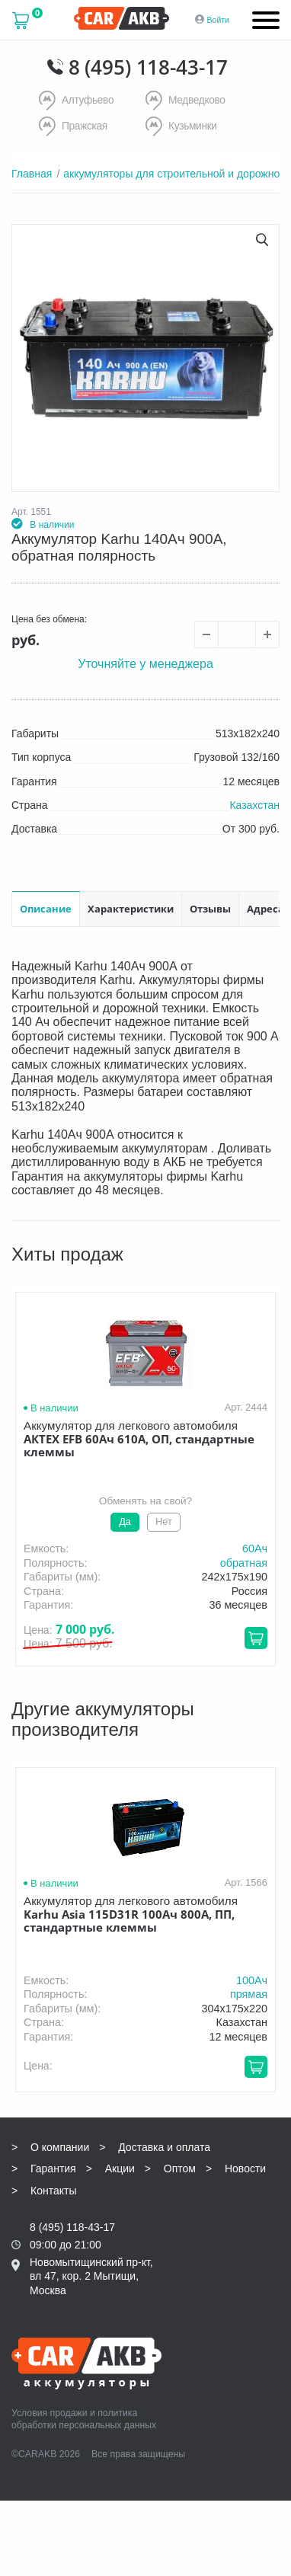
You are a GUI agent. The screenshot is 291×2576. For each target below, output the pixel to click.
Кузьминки (182, 126)
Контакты (53, 2189)
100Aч (251, 1979)
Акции (120, 2167)
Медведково (186, 101)
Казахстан (254, 803)
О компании (59, 2146)
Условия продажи (49, 2411)
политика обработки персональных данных (83, 2417)
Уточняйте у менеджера (145, 662)
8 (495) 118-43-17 (148, 67)
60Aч (254, 1547)
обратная (243, 1561)
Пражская (73, 126)
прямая (248, 1992)
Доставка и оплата (164, 2146)
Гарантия (53, 2167)
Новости (245, 2167)
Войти (218, 19)
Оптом (180, 2167)
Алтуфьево (76, 101)
